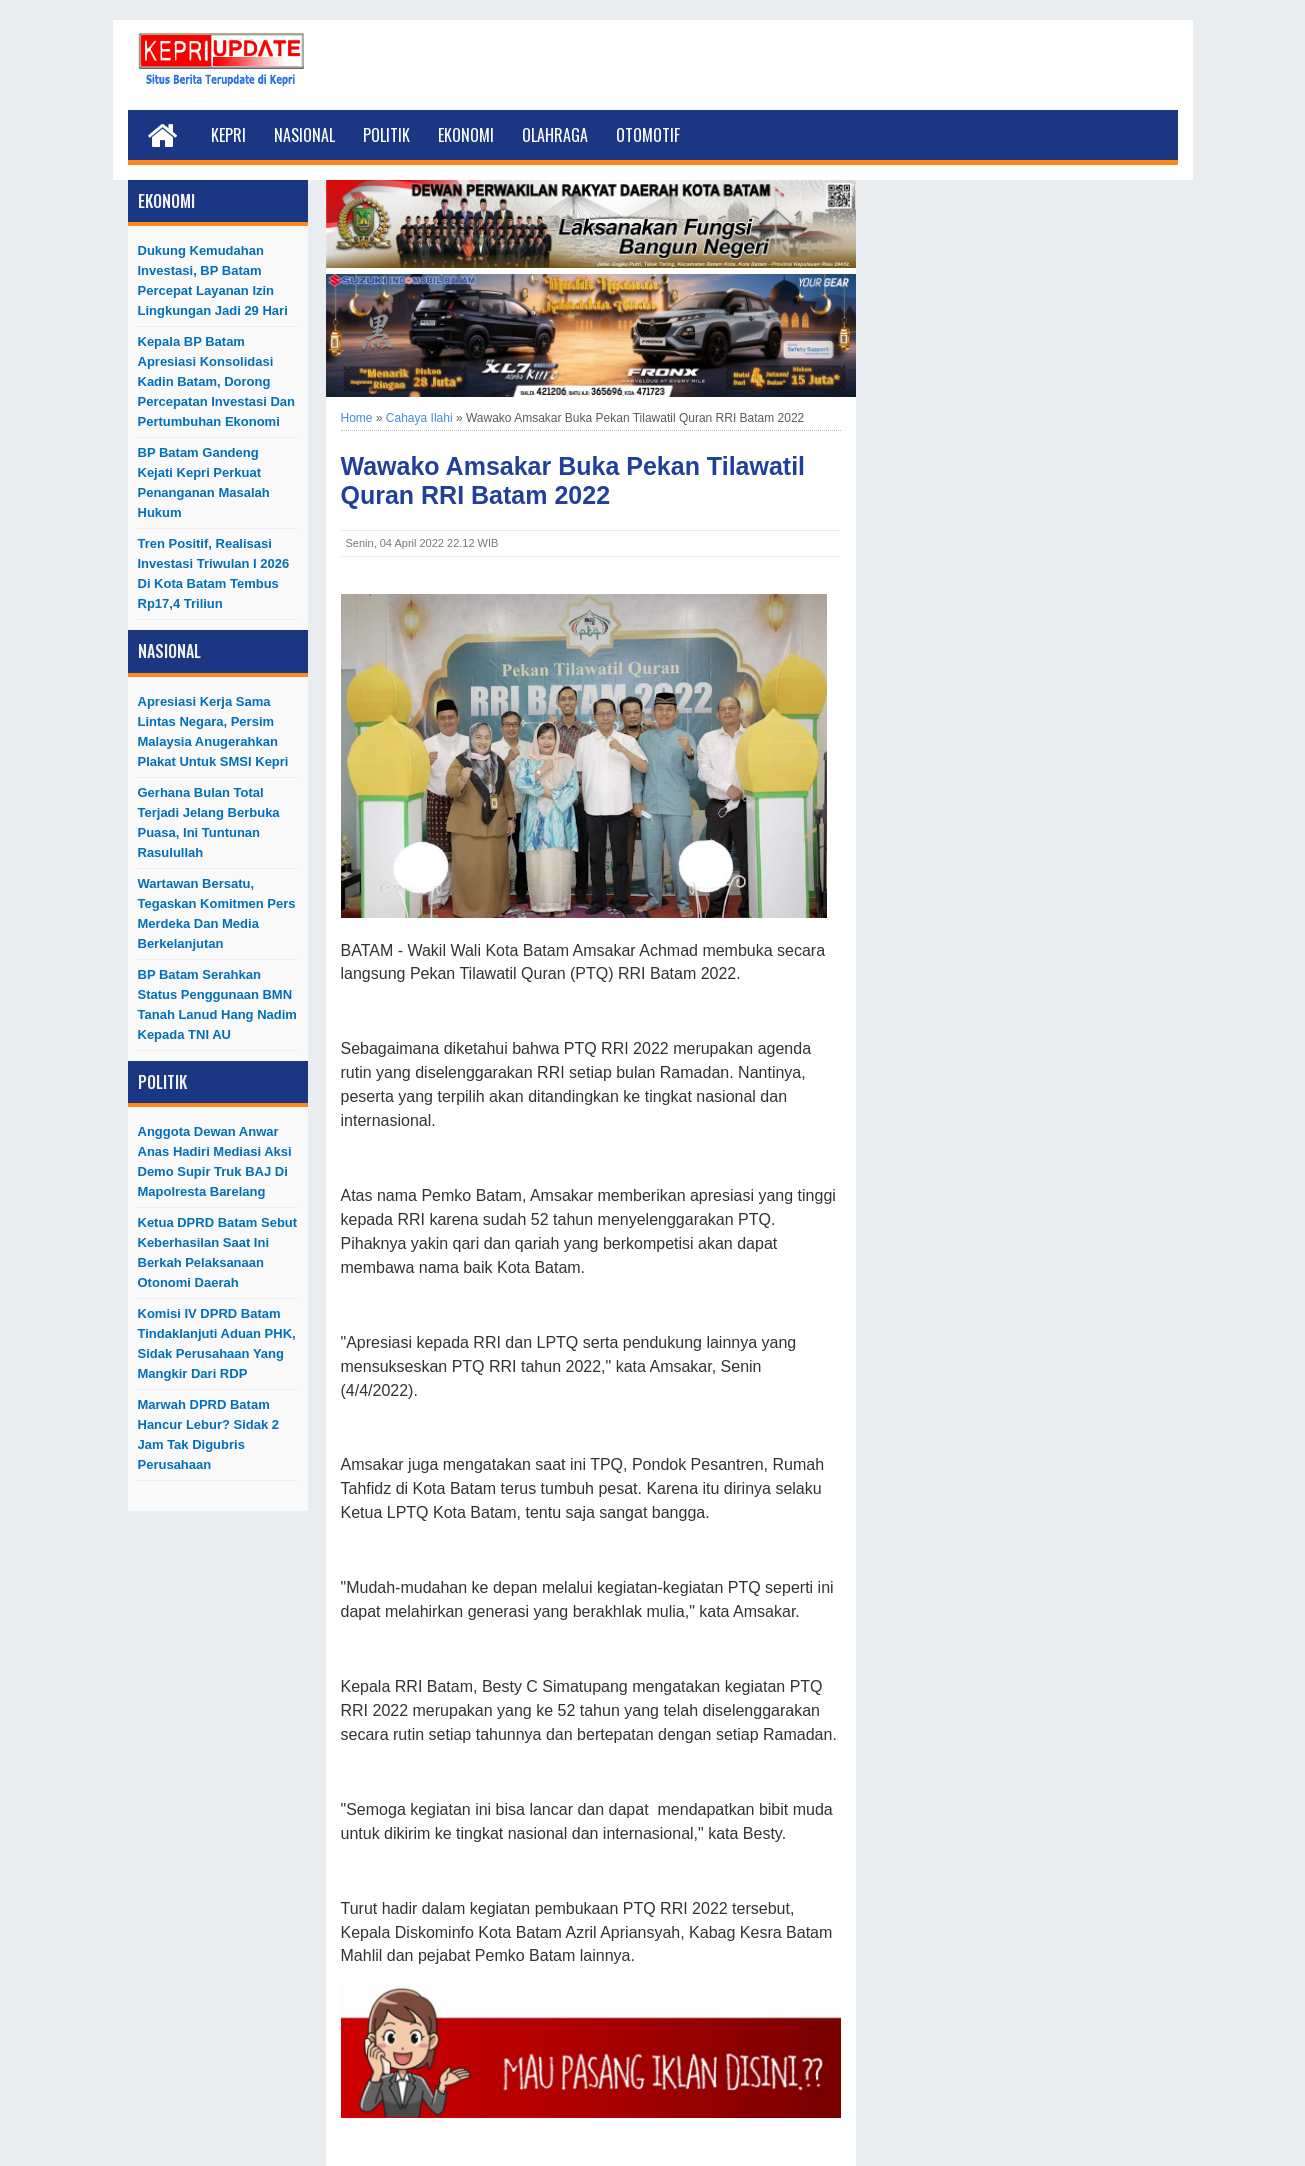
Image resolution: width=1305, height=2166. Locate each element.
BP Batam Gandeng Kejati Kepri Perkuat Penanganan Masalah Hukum (204, 482)
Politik (386, 135)
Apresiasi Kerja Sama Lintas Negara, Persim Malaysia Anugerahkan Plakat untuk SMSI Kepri (213, 731)
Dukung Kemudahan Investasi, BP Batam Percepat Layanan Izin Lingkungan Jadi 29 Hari (213, 280)
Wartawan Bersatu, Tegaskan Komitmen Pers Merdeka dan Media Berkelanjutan (217, 913)
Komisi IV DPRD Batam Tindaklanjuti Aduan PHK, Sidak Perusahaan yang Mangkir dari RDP (217, 1343)
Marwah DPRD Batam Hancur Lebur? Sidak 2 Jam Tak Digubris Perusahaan (209, 1434)
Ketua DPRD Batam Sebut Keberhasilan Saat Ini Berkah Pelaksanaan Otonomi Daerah (218, 1252)
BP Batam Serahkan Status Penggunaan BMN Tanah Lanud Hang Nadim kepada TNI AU (217, 1004)
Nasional (304, 135)
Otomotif (648, 135)
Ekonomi (466, 135)
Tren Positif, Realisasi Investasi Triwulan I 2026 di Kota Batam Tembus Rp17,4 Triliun (214, 573)
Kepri (228, 135)
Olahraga (555, 135)
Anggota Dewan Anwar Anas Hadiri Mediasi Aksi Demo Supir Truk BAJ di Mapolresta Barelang (215, 1161)
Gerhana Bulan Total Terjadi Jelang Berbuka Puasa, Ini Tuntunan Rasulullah (209, 822)
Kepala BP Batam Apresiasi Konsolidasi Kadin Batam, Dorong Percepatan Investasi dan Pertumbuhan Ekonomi (217, 381)
